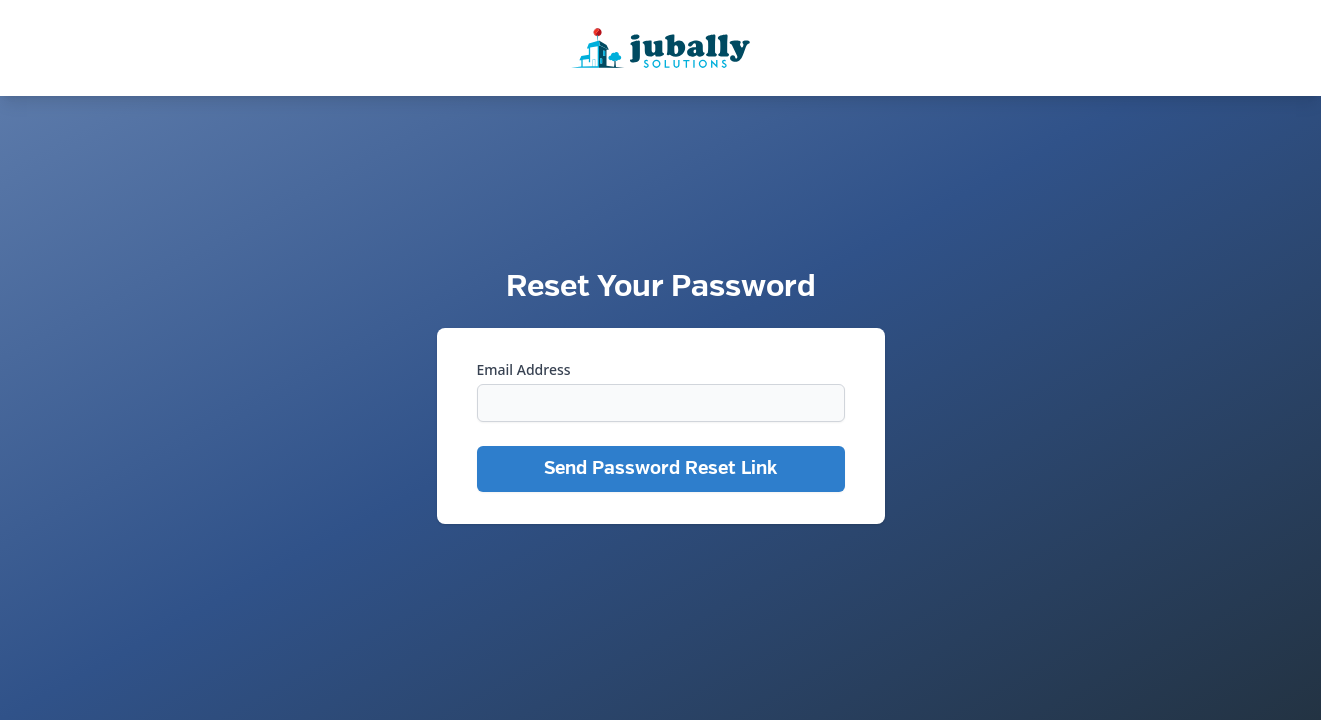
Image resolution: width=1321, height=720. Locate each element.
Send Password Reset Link (660, 468)
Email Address (524, 369)
